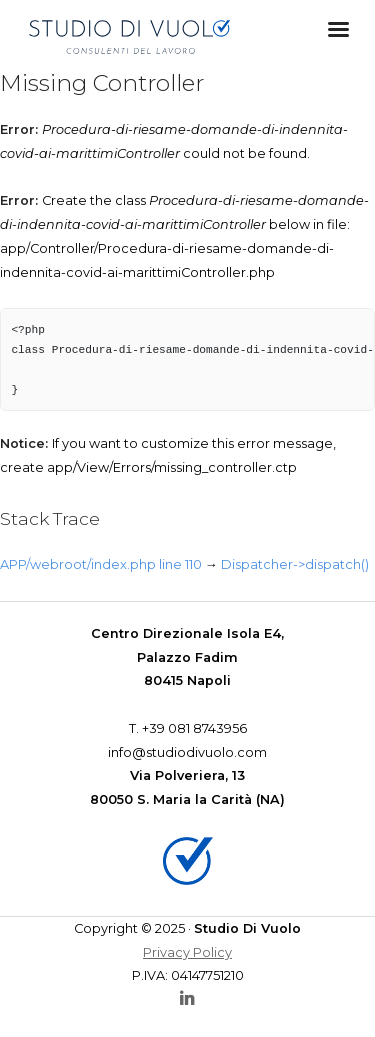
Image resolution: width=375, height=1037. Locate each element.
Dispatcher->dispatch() (295, 564)
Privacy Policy (187, 952)
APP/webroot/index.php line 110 (101, 564)
